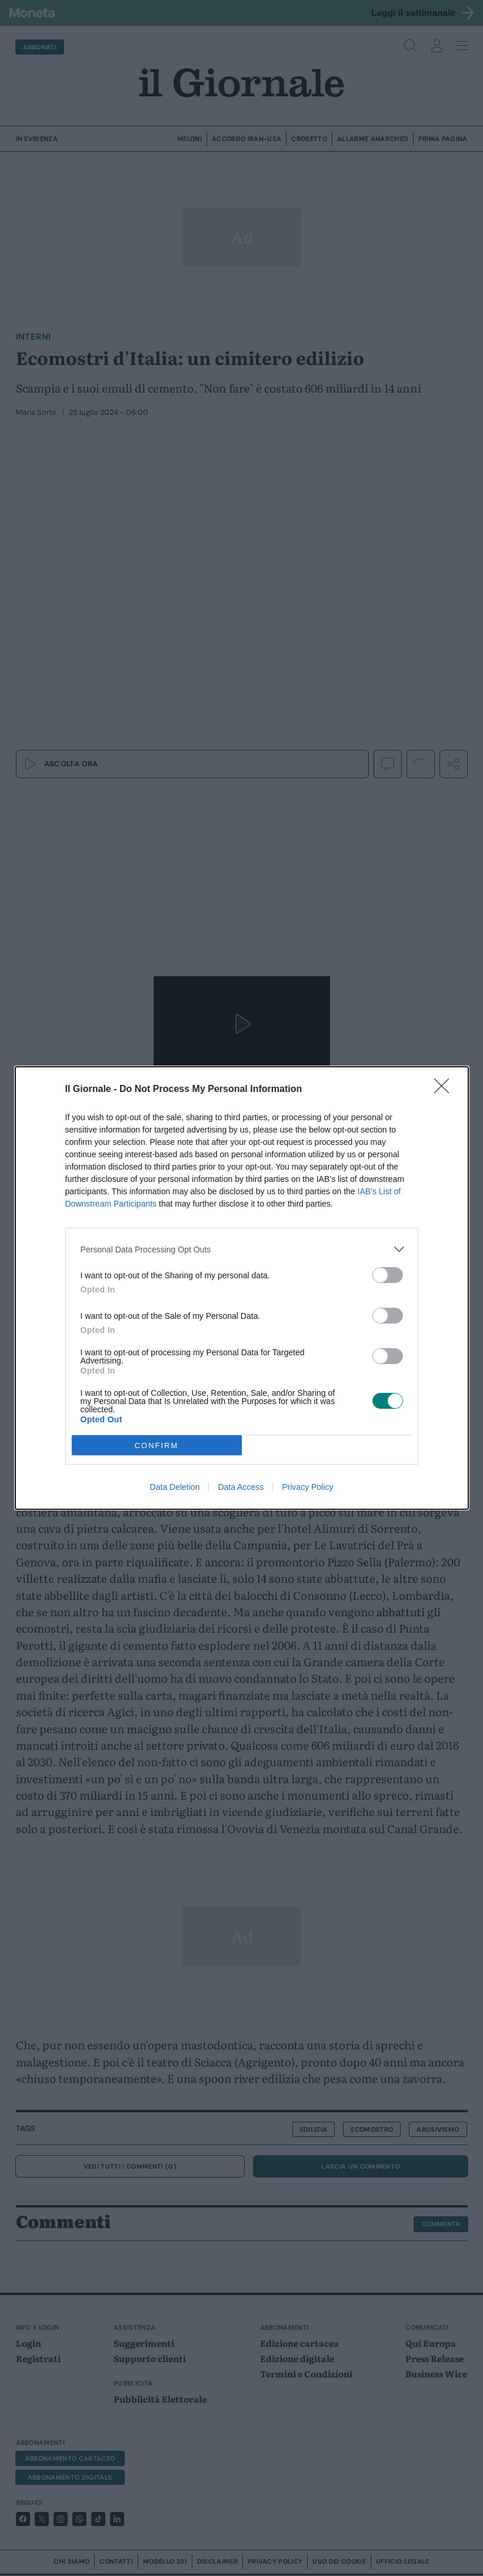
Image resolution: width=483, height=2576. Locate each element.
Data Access (241, 1487)
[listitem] (242, 1249)
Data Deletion (175, 1487)
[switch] (387, 1275)
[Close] (445, 1089)
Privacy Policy (307, 1487)
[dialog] (241, 1288)
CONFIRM (157, 1445)
